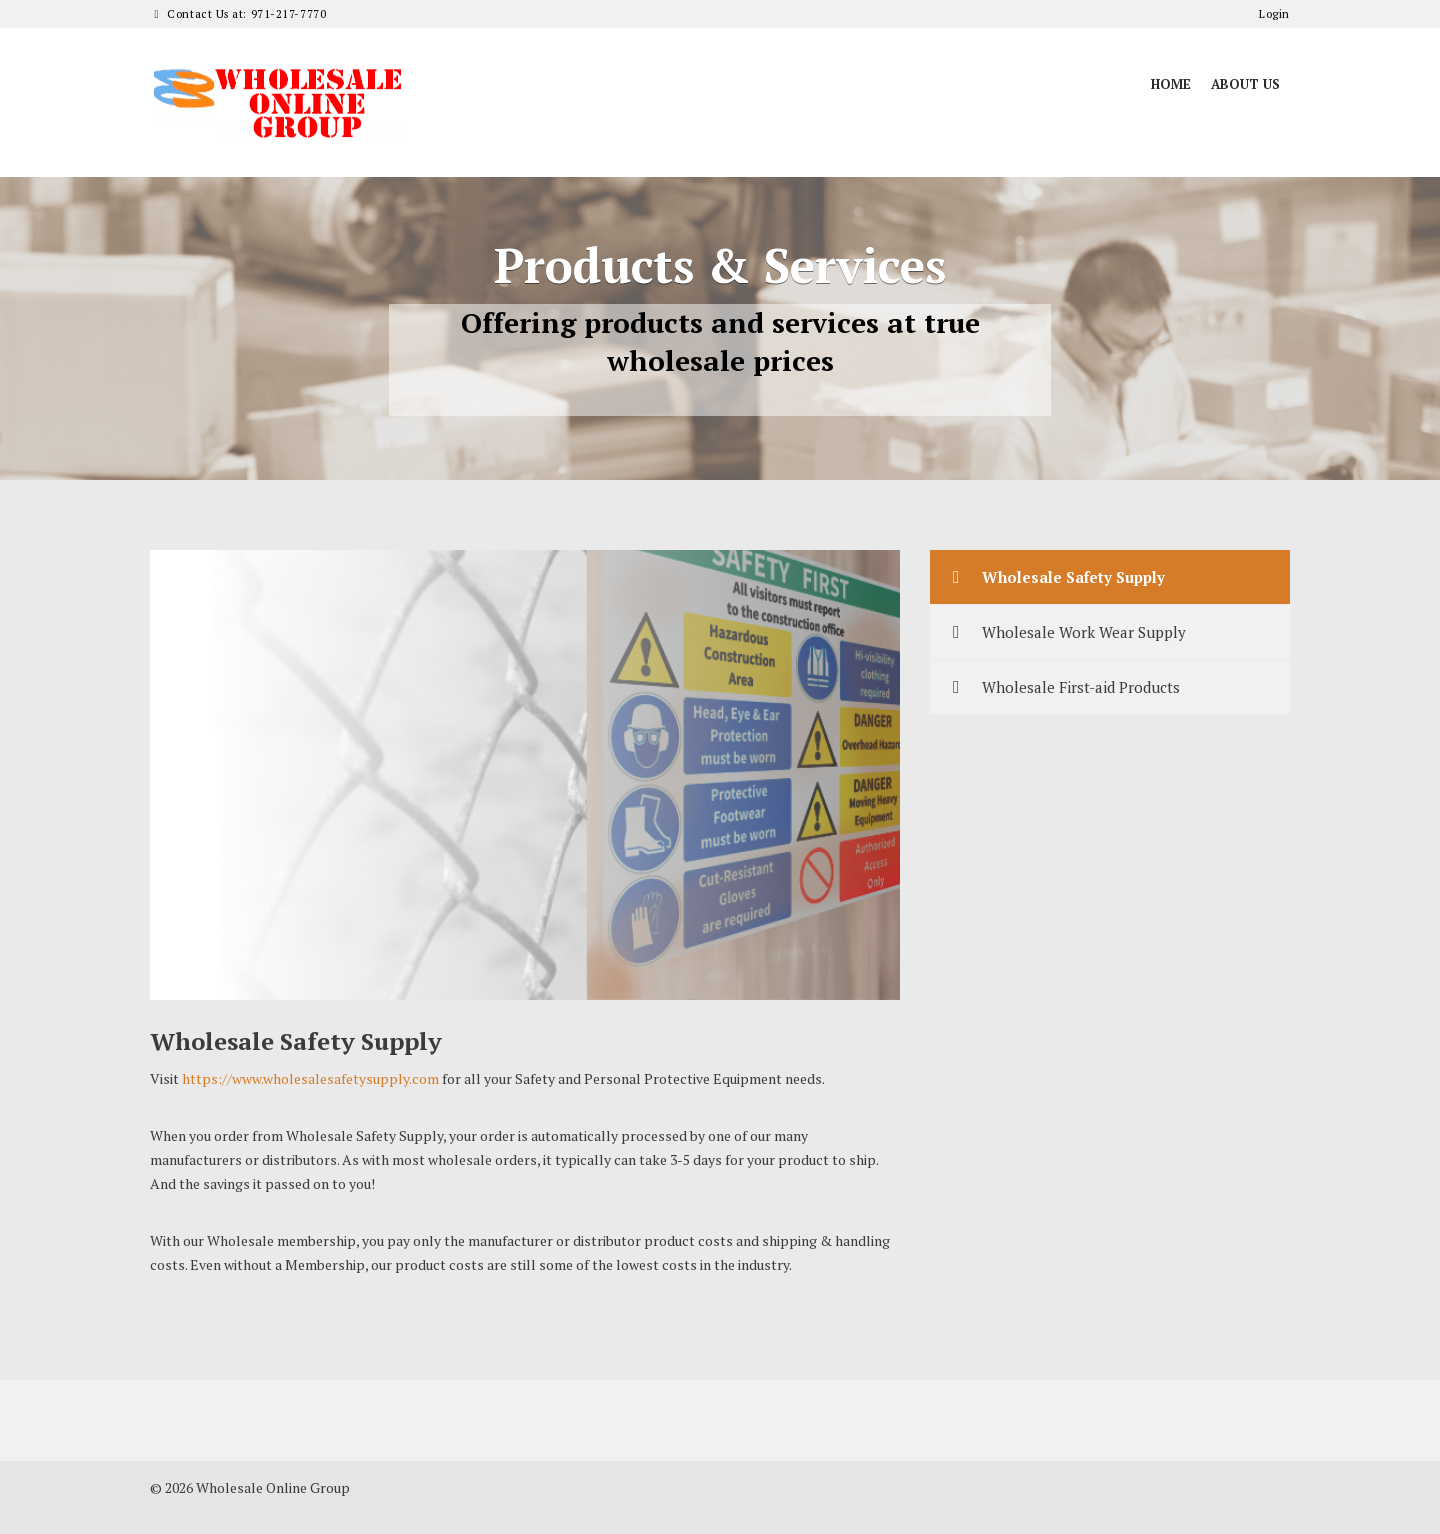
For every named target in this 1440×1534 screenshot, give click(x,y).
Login (1274, 14)
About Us (1245, 84)
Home (1171, 84)
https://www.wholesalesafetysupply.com (310, 1078)
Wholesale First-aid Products (1062, 687)
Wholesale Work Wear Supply (1065, 632)
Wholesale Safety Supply (1055, 577)
